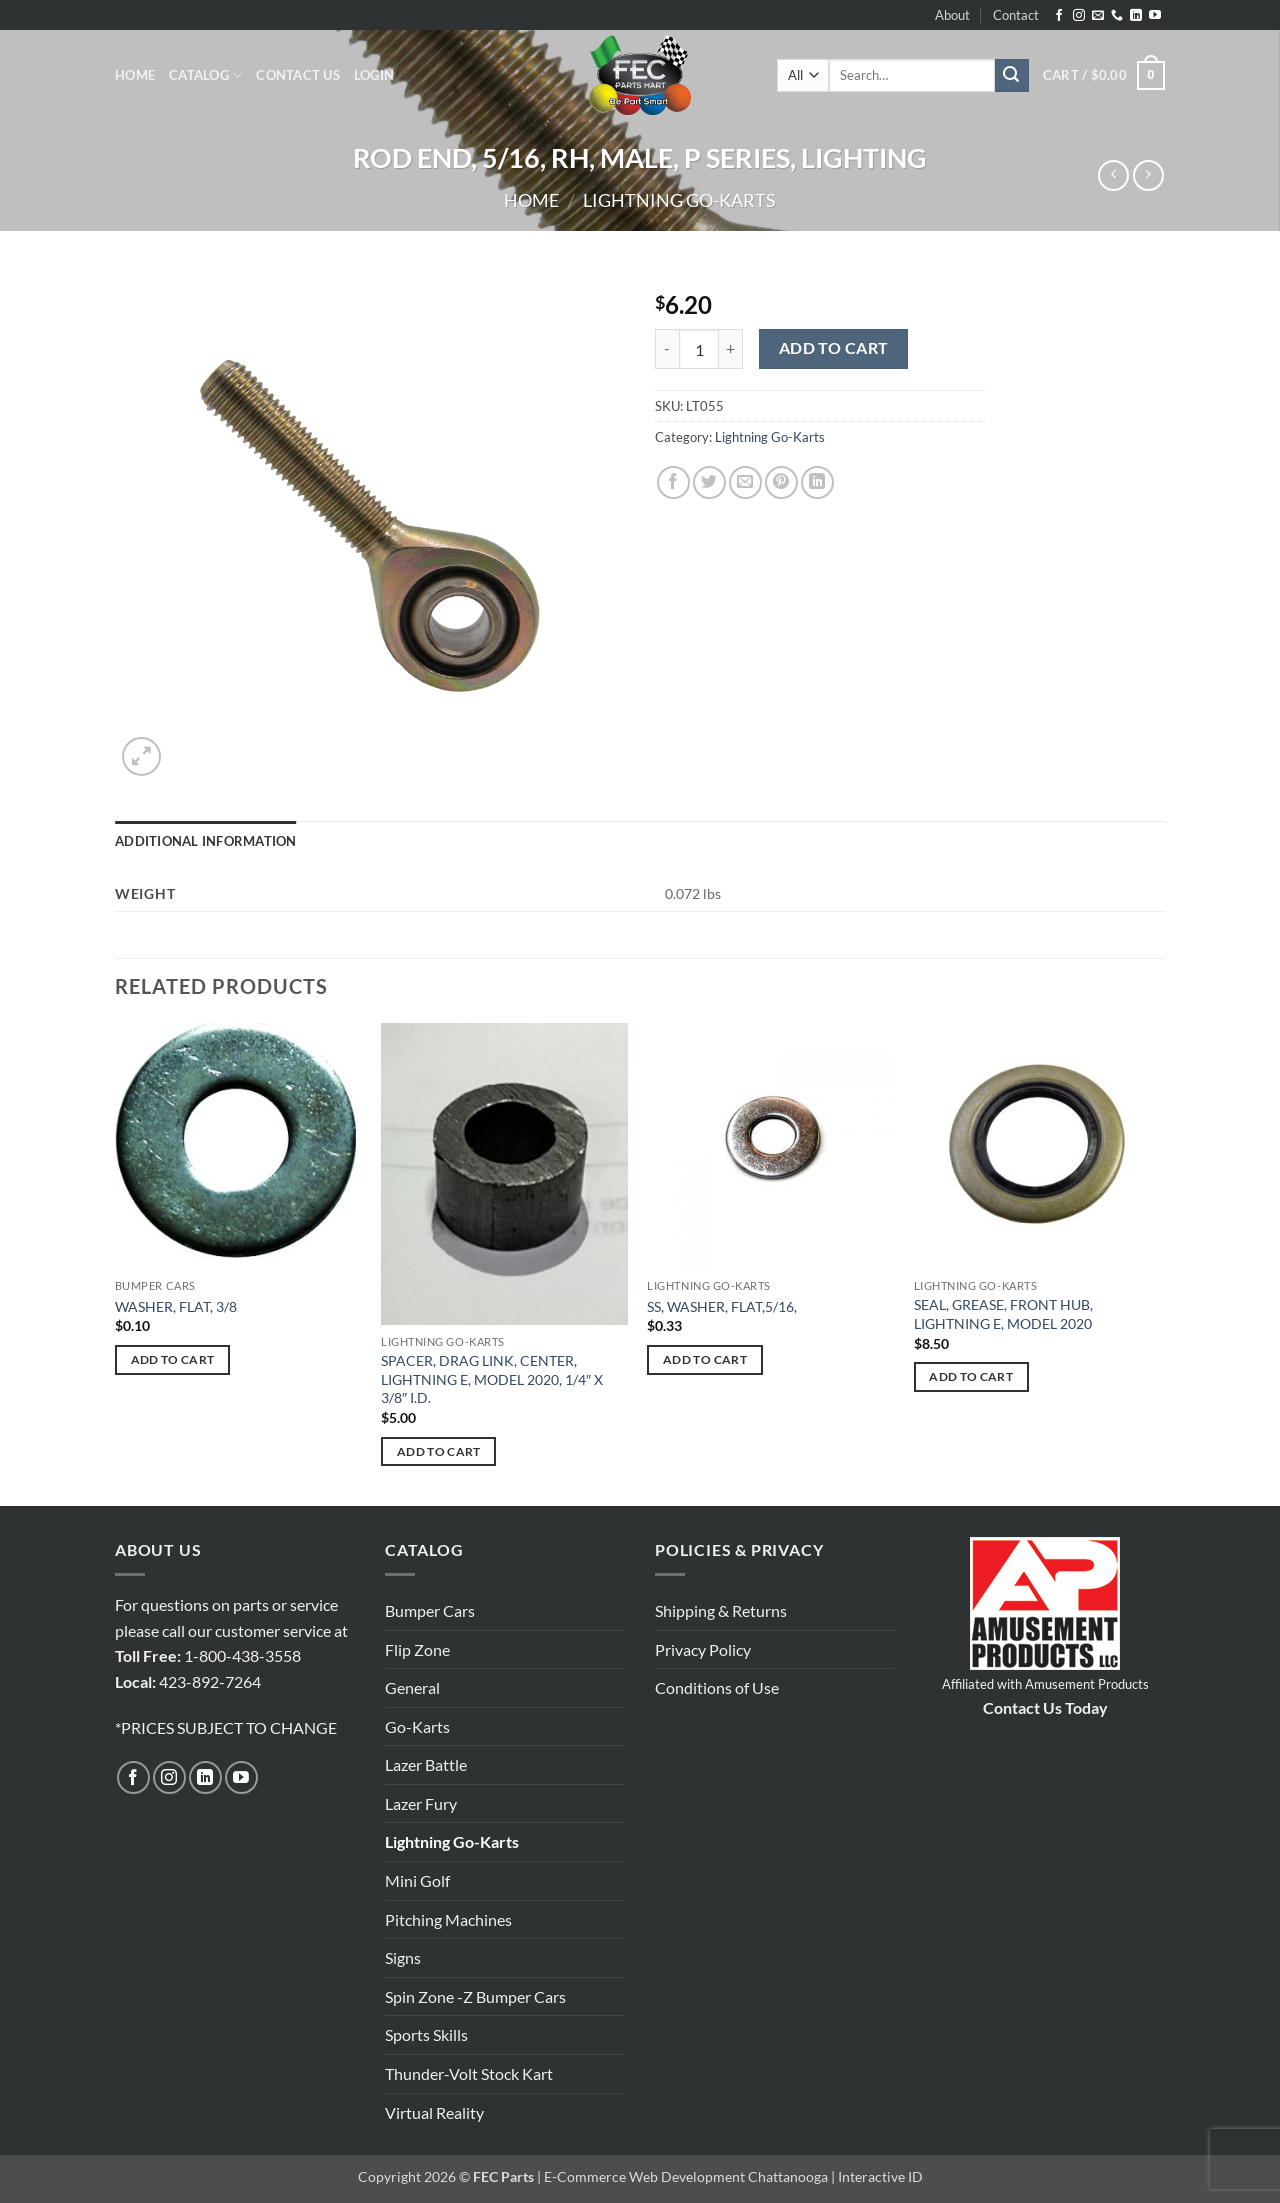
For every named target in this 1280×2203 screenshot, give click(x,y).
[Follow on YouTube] (1155, 16)
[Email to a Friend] (745, 482)
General (412, 1687)
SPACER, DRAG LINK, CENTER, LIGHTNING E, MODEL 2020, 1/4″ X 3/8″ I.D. (492, 1379)
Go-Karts (417, 1726)
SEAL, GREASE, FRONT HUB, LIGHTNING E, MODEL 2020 (1003, 1314)
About (952, 15)
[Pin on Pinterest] (781, 482)
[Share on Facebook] (673, 482)
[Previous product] (1148, 175)
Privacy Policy (703, 1649)
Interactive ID (880, 2176)
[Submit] (1012, 76)
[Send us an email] (1098, 16)
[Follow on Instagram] (1079, 16)
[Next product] (1113, 175)
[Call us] (1117, 16)
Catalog (205, 75)
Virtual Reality (434, 2112)
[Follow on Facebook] (1059, 16)
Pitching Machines (448, 1919)
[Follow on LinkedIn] (1136, 16)
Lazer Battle (426, 1764)
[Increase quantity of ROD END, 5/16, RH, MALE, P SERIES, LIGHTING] (731, 349)
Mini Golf (417, 1880)
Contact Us (298, 75)
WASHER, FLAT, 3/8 (176, 1306)
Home (135, 75)
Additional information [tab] (206, 841)
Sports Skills (426, 2034)
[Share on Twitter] (709, 482)
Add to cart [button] (173, 1359)
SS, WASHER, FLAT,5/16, (722, 1306)
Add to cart (834, 348)
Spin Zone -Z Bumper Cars (475, 1996)
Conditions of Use (717, 1687)
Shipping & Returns (721, 1610)
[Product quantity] (699, 349)
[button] (374, 75)
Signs (403, 1957)
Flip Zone (417, 1649)
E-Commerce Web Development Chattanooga (686, 2176)
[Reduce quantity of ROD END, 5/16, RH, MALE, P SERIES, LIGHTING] (667, 349)
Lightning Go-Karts (679, 200)
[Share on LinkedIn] (817, 482)
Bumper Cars (430, 1610)
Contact (1016, 15)
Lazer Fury (421, 1803)
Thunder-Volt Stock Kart (469, 2073)
